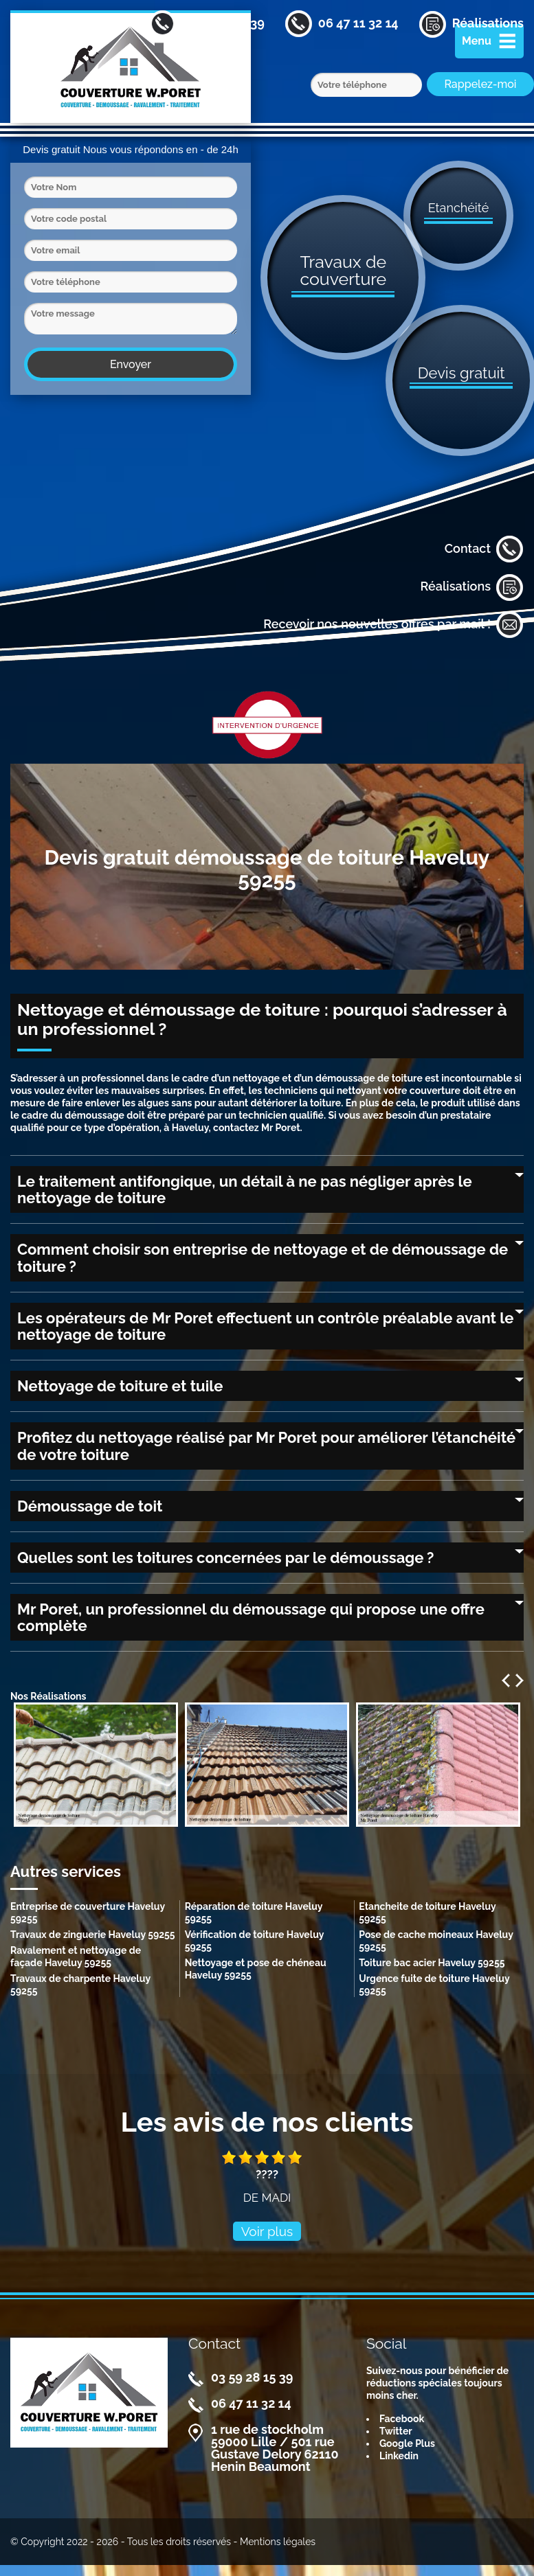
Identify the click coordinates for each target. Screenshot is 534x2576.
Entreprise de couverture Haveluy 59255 (87, 1912)
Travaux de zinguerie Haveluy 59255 (92, 1934)
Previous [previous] (506, 1680)
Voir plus (267, 2231)
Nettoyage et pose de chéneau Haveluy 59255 (255, 1969)
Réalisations (472, 587)
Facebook (401, 2418)
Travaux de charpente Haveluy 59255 (80, 1984)
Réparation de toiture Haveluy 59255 (254, 1912)
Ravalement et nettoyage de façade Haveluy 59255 (75, 1956)
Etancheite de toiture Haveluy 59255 (427, 1912)
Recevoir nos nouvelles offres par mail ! (393, 625)
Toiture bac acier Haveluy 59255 (431, 1962)
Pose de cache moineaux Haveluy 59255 (436, 1940)
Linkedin (399, 2455)
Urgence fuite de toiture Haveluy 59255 (434, 1984)
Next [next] (519, 1680)
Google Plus (407, 2443)
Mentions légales (277, 2541)
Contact (484, 549)
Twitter (395, 2431)
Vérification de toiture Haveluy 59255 (254, 1940)
